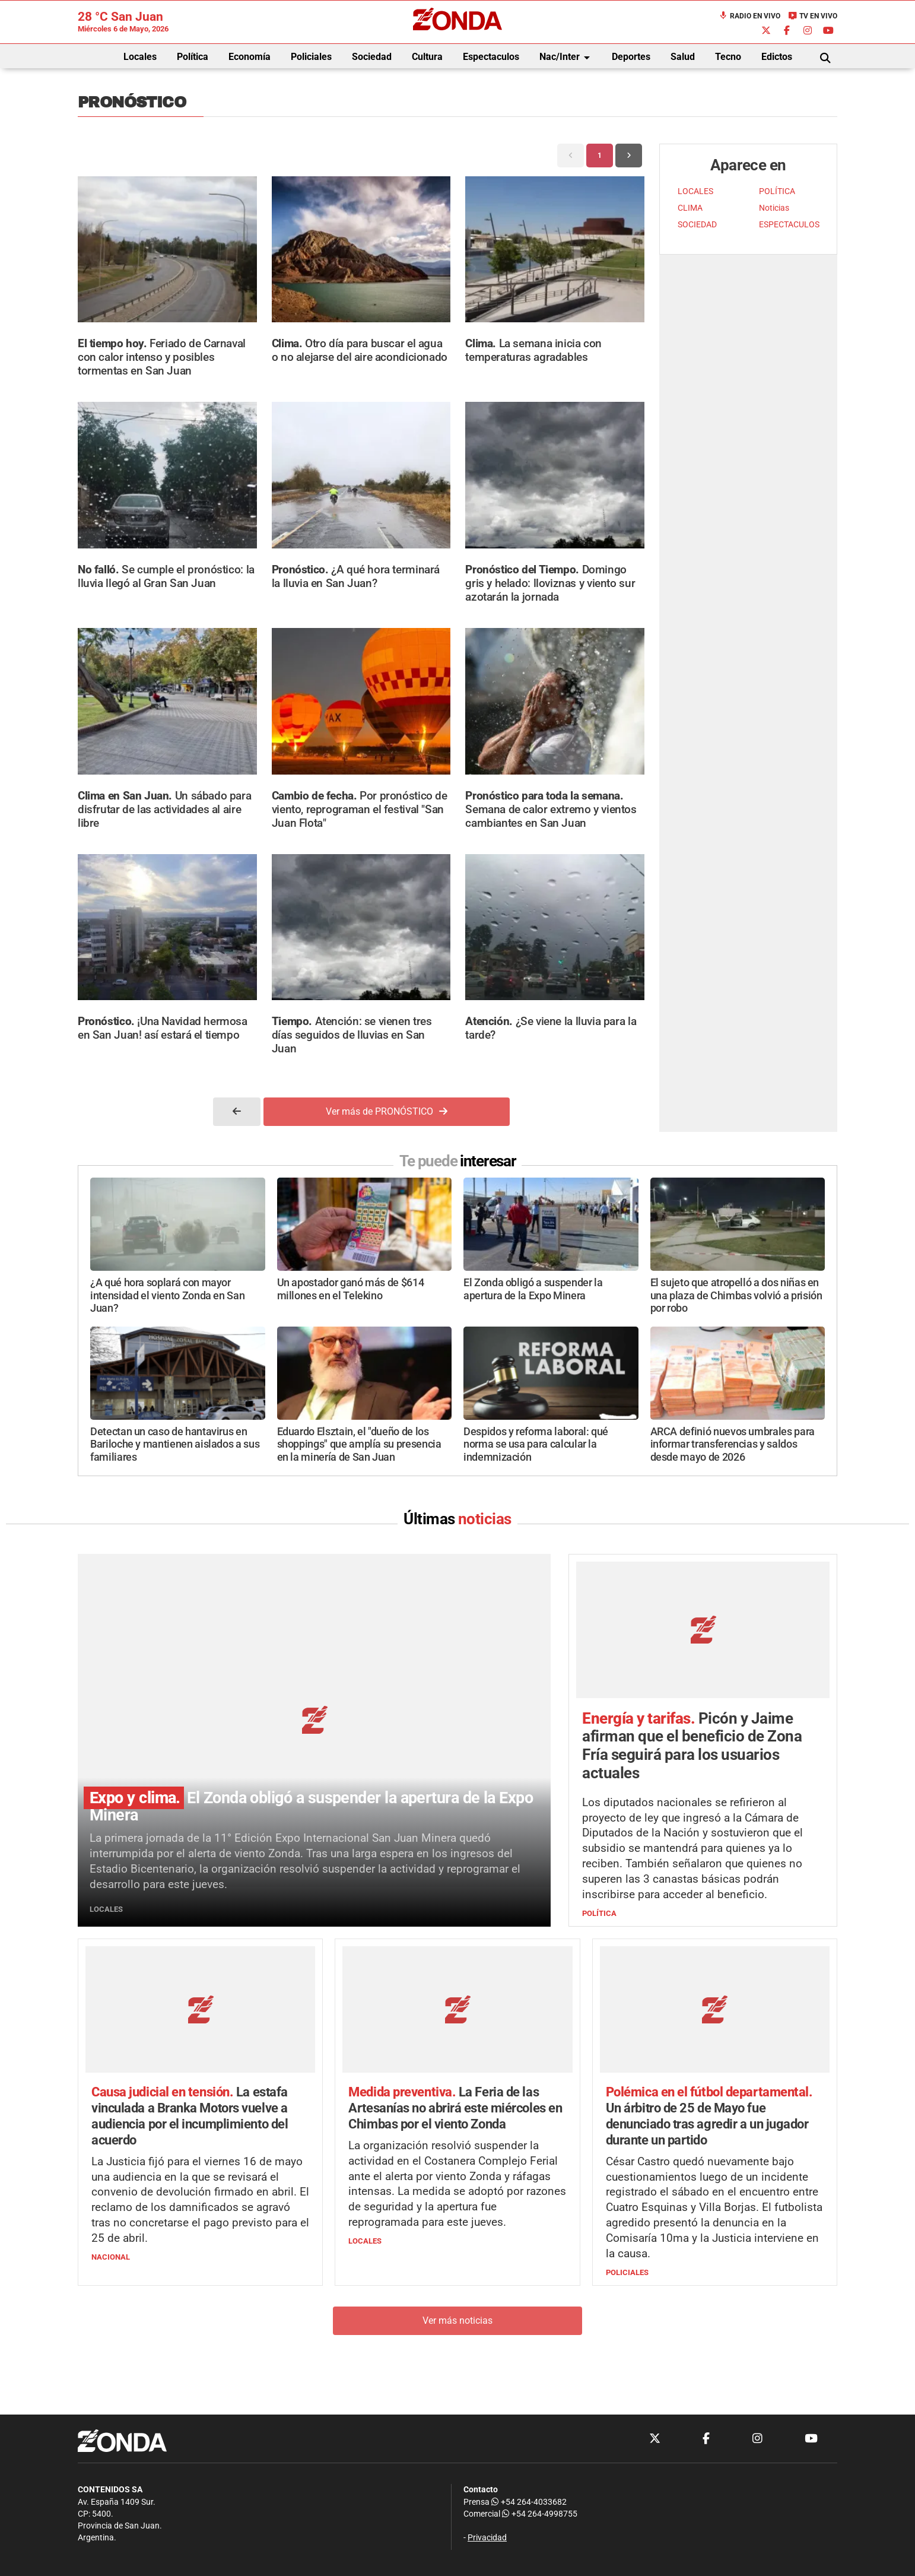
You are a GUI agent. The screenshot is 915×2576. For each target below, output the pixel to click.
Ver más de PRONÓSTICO (386, 1111)
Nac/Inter (566, 57)
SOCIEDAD (697, 225)
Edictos (776, 56)
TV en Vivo (812, 16)
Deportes (631, 56)
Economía (249, 56)
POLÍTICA (777, 191)
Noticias (774, 208)
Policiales (311, 56)
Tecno (728, 56)
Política (192, 56)
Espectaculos (491, 56)
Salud (683, 56)
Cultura (427, 56)
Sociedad (372, 56)
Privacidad (487, 2538)
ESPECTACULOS (789, 225)
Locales (140, 56)
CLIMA (690, 208)
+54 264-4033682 (529, 2502)
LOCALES (695, 191)
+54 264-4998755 (538, 2514)
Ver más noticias (457, 2321)
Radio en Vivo (749, 16)
